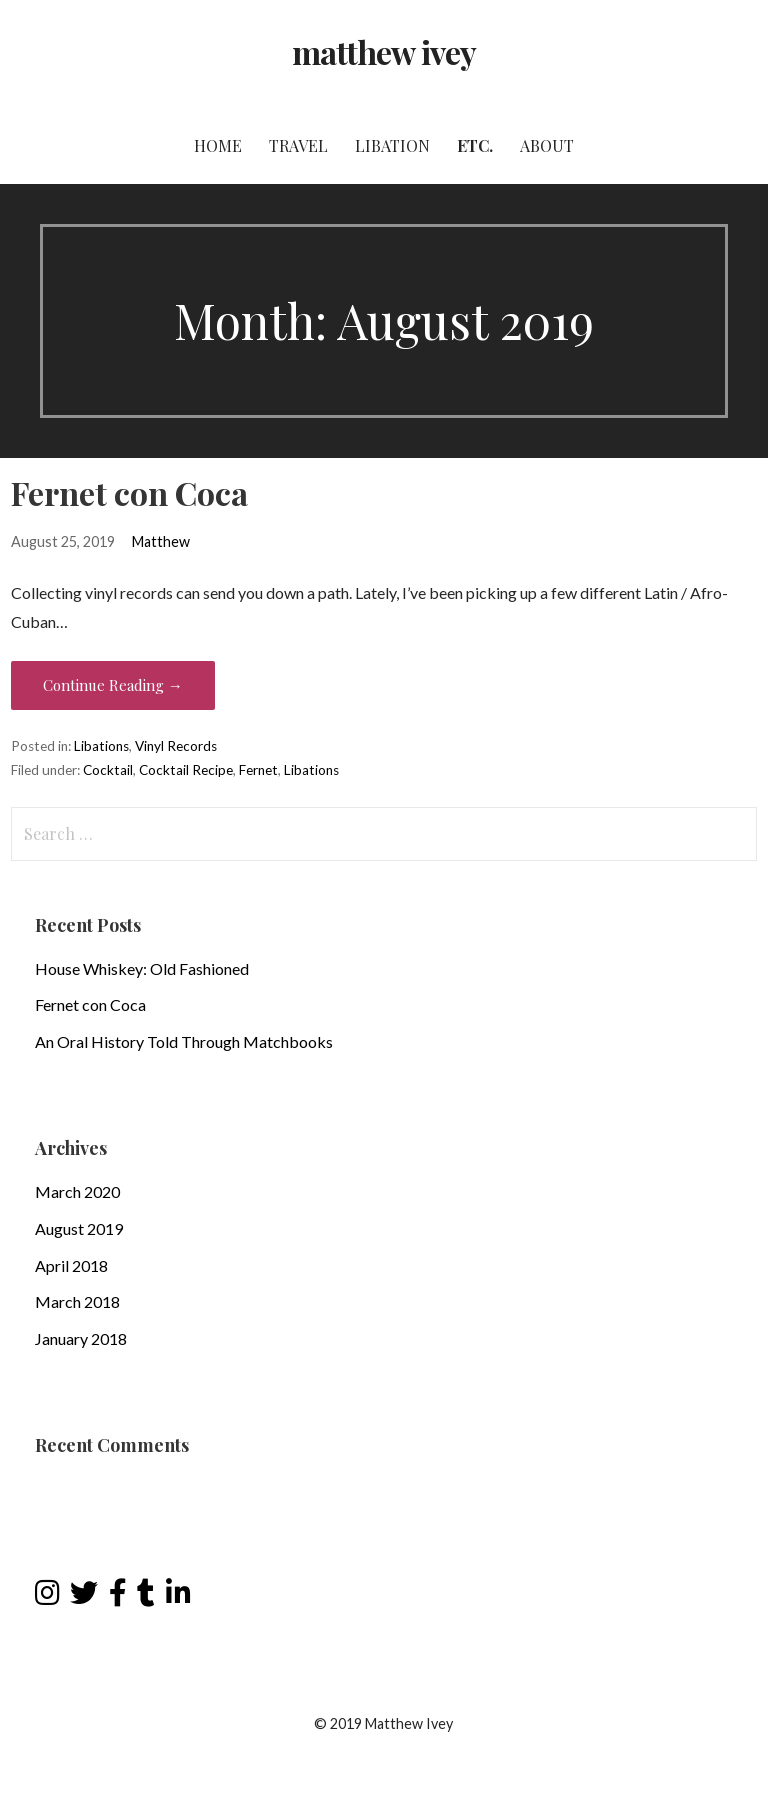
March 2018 (77, 1301)
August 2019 (79, 1228)
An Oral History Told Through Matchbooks (184, 1041)
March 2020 (77, 1191)
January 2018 (81, 1338)
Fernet (258, 770)
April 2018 (71, 1265)
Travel (298, 145)
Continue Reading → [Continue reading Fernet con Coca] (113, 685)
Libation (392, 145)
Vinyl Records (176, 746)
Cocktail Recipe (186, 770)
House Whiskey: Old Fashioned (142, 968)
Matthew (161, 541)
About (547, 145)
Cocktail (108, 770)
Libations (101, 746)
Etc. (475, 145)
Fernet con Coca (129, 492)
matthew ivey (383, 51)
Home (218, 145)
